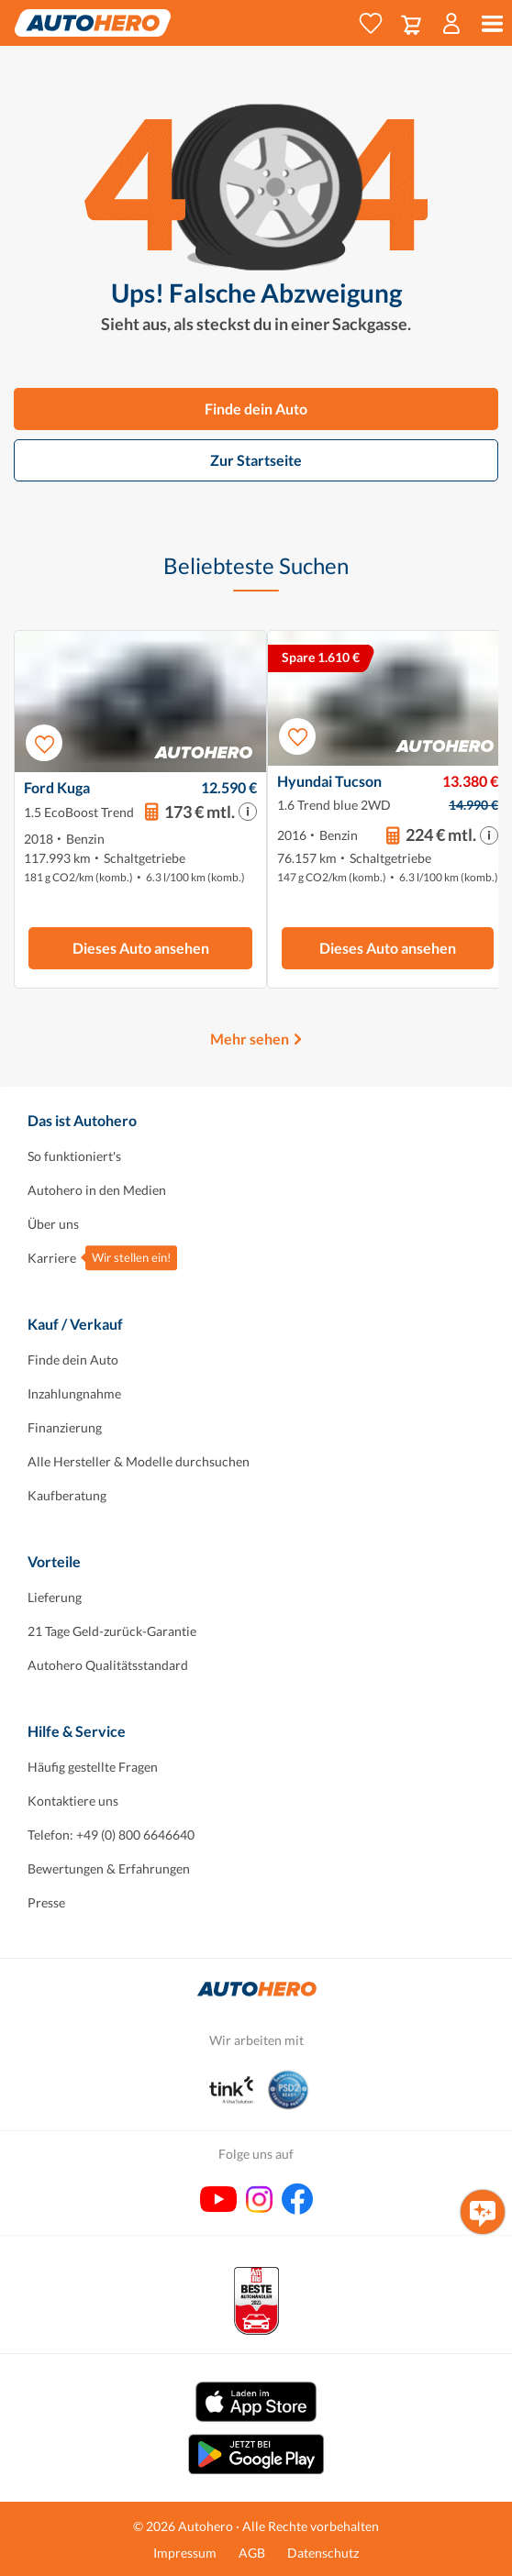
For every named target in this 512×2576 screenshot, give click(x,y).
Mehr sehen (249, 1038)
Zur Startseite (256, 460)
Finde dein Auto (256, 408)
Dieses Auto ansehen (140, 947)
